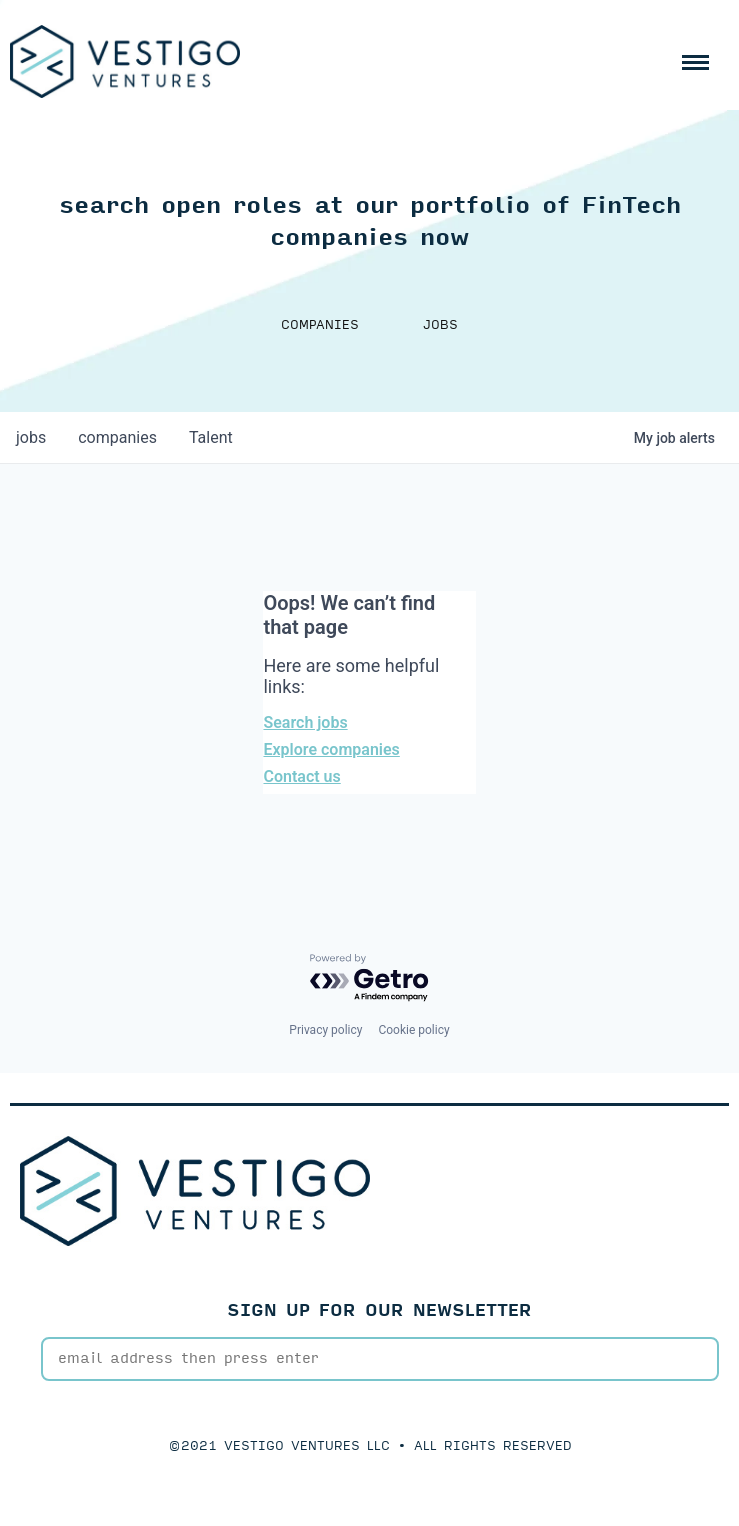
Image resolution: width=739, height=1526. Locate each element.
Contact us (301, 776)
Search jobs (305, 722)
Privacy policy (325, 1030)
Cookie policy (413, 1030)
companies (117, 437)
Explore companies (331, 749)
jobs (31, 437)
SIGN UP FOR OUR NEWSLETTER (379, 1310)
